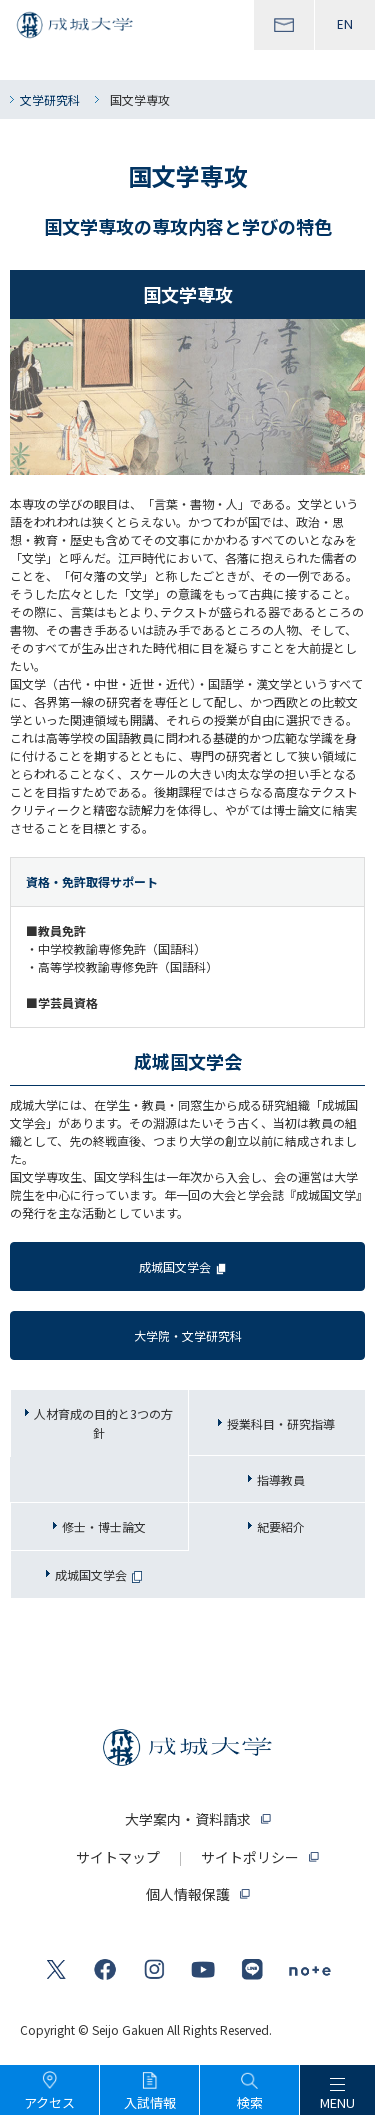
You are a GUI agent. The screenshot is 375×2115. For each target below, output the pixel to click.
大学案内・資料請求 (188, 1819)
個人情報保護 (188, 1894)
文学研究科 (50, 99)
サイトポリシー (250, 1857)
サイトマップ (118, 1857)
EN (345, 24)
